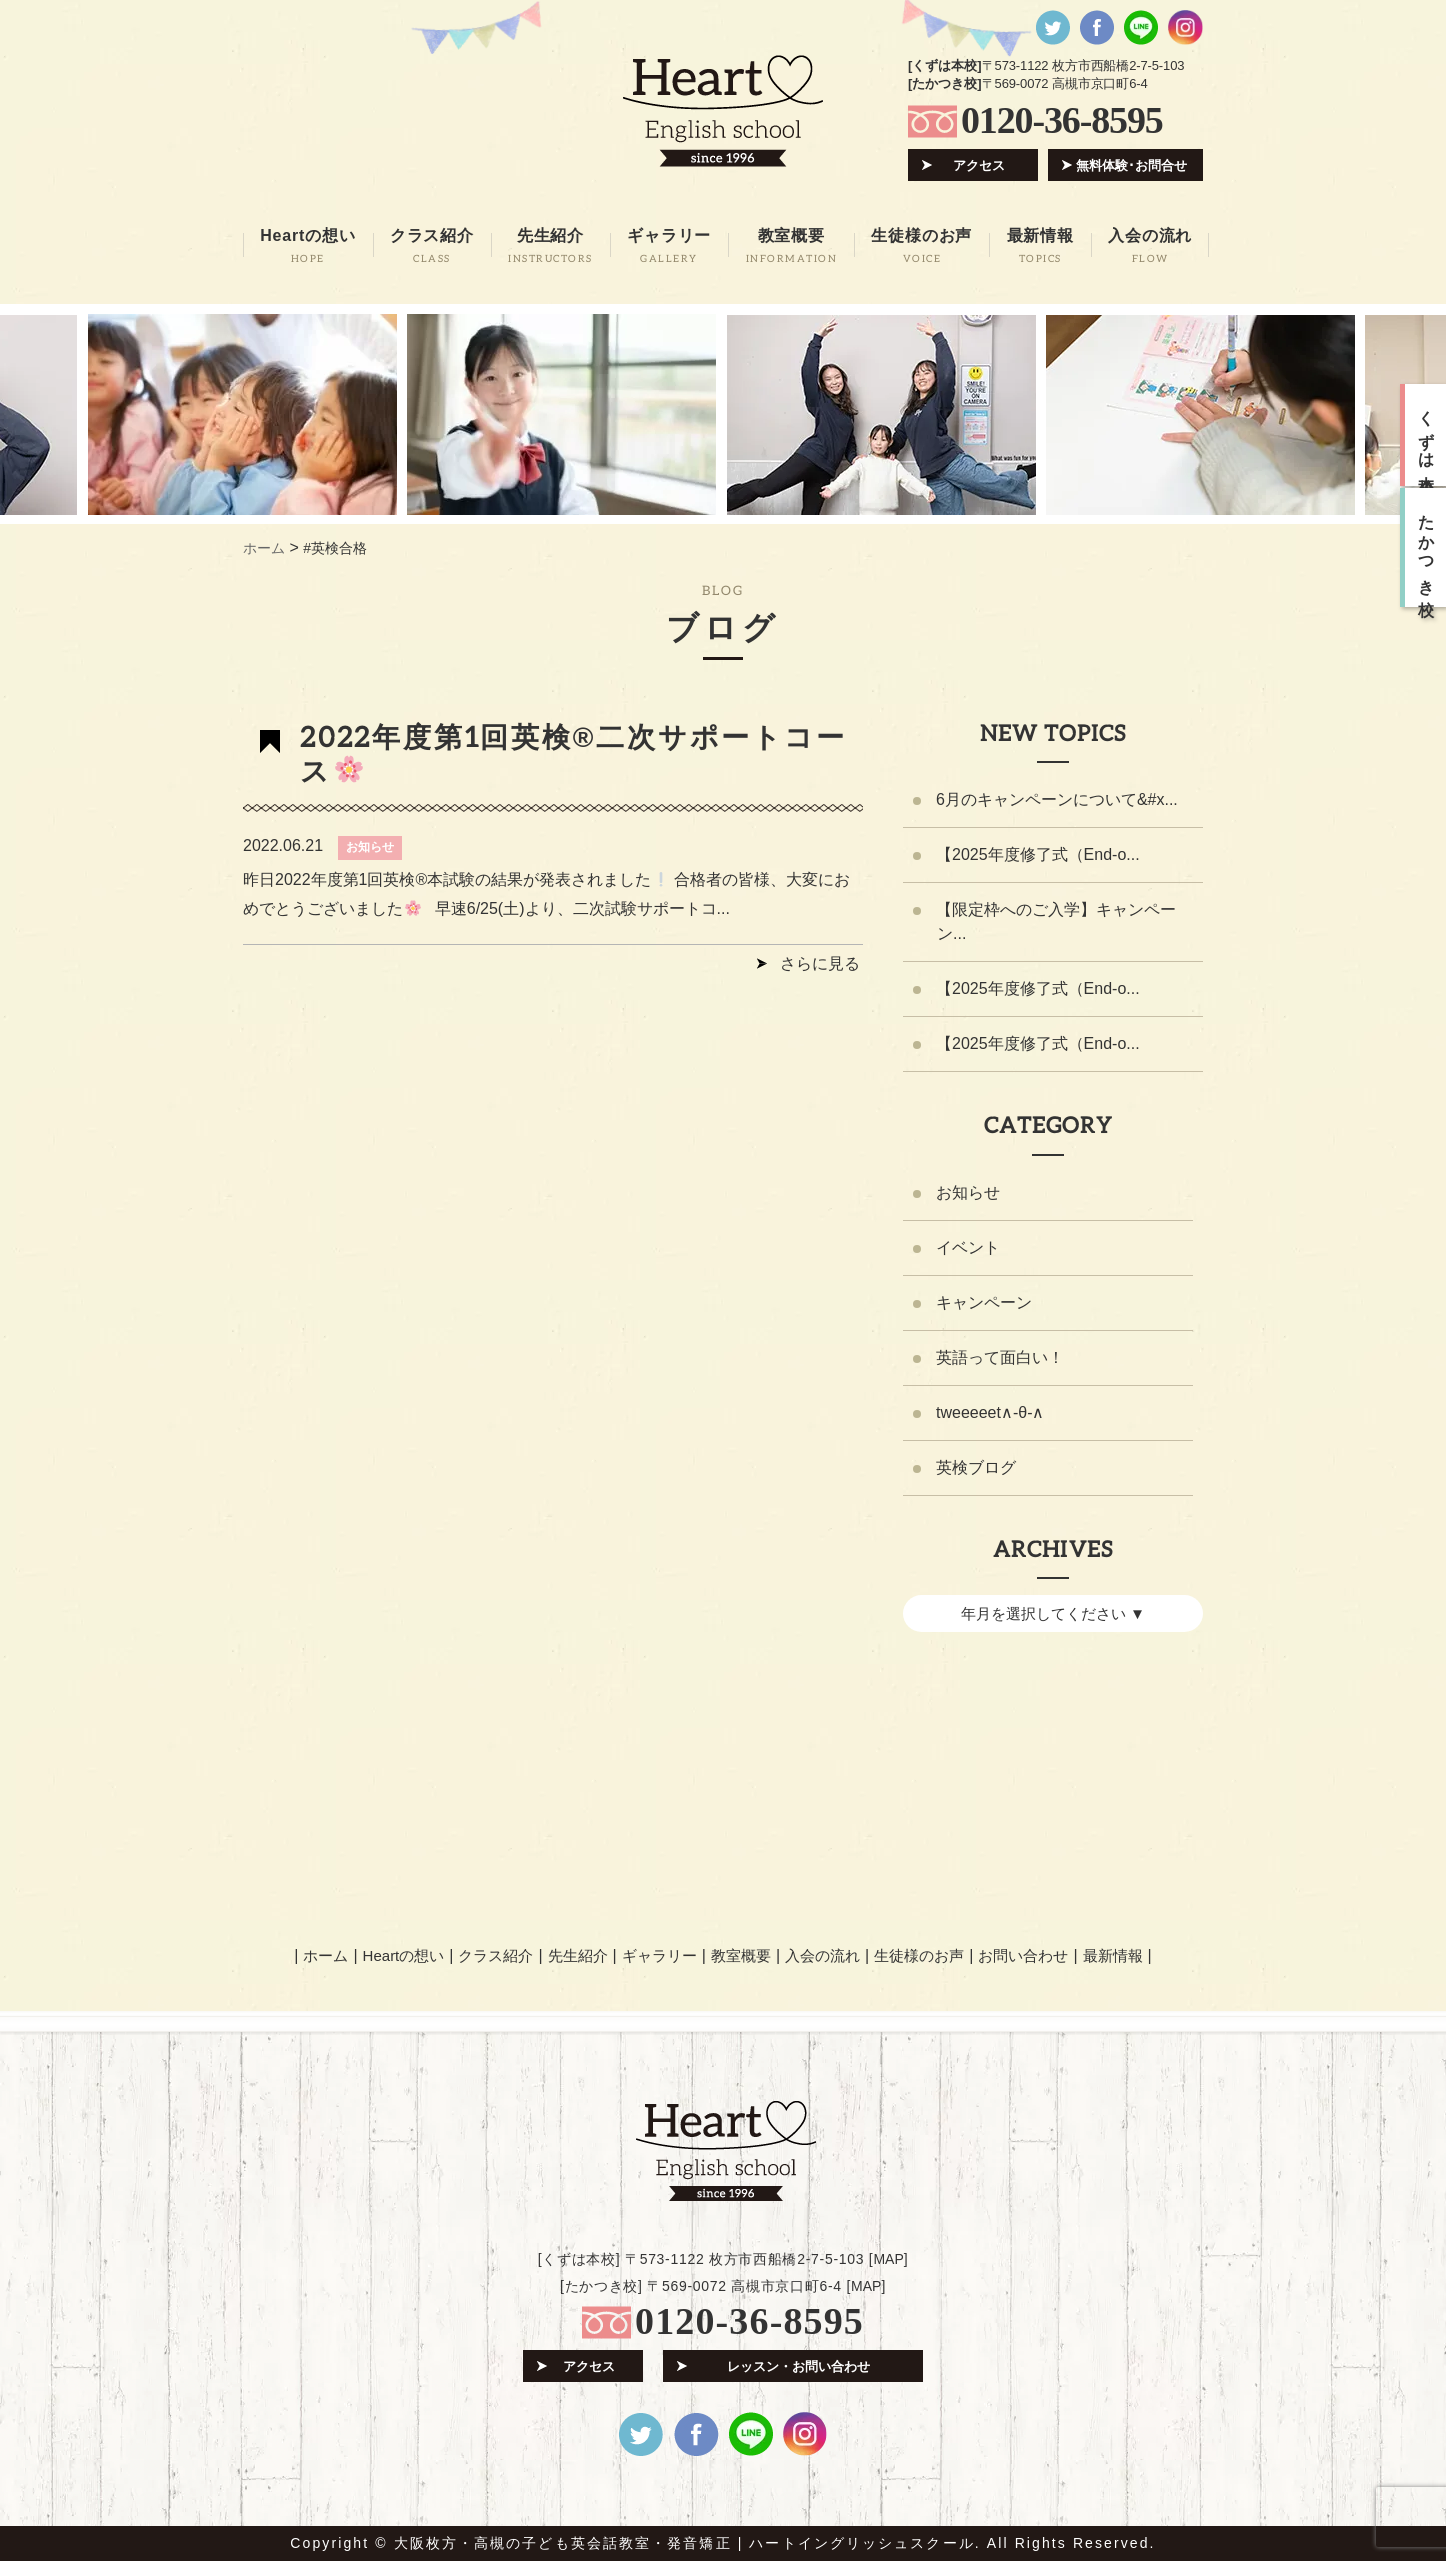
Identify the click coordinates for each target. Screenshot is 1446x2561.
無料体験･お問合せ (1131, 165)
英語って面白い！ (1000, 1357)
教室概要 (741, 1955)
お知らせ (370, 847)
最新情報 (1113, 1955)
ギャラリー (659, 1955)
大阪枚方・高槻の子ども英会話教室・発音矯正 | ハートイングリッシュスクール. (687, 2543)
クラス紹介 (495, 1955)
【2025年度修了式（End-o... (1038, 854)
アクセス (979, 165)
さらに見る (820, 963)
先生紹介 (578, 1955)
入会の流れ (822, 1955)
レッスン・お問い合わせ (798, 2366)
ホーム (325, 1955)
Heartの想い (404, 1955)
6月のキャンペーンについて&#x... (1057, 799)
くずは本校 (1426, 435)
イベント (968, 1247)
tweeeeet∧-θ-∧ (990, 1412)
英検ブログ (976, 1467)
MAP (888, 2259)
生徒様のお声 (919, 1955)
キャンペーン (984, 1302)
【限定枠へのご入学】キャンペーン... (1056, 921)
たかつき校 (1426, 548)
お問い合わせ (1023, 1955)
